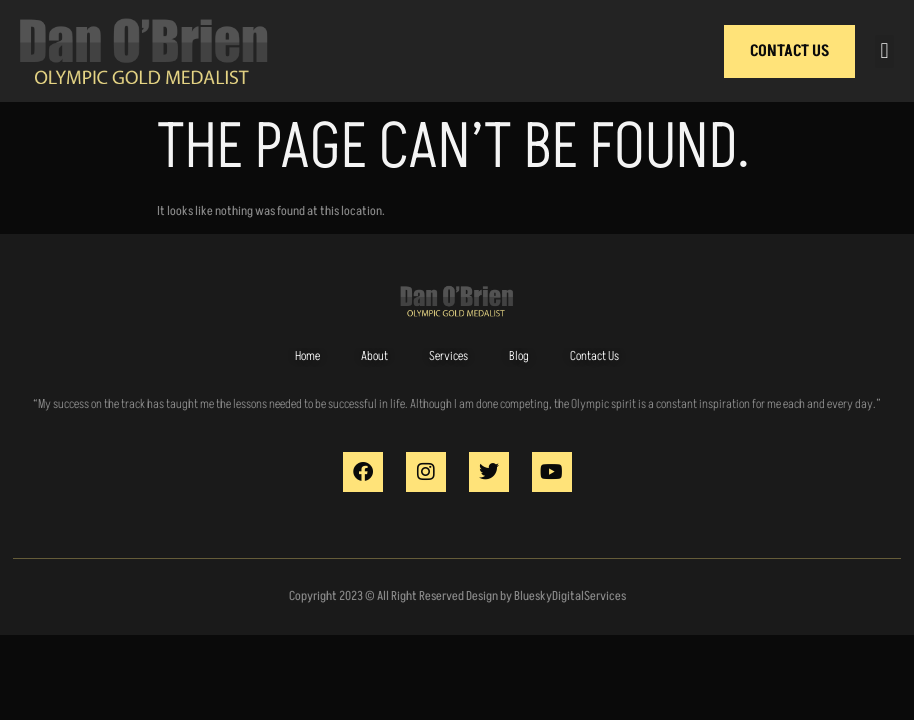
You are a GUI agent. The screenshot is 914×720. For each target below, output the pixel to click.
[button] (884, 51)
